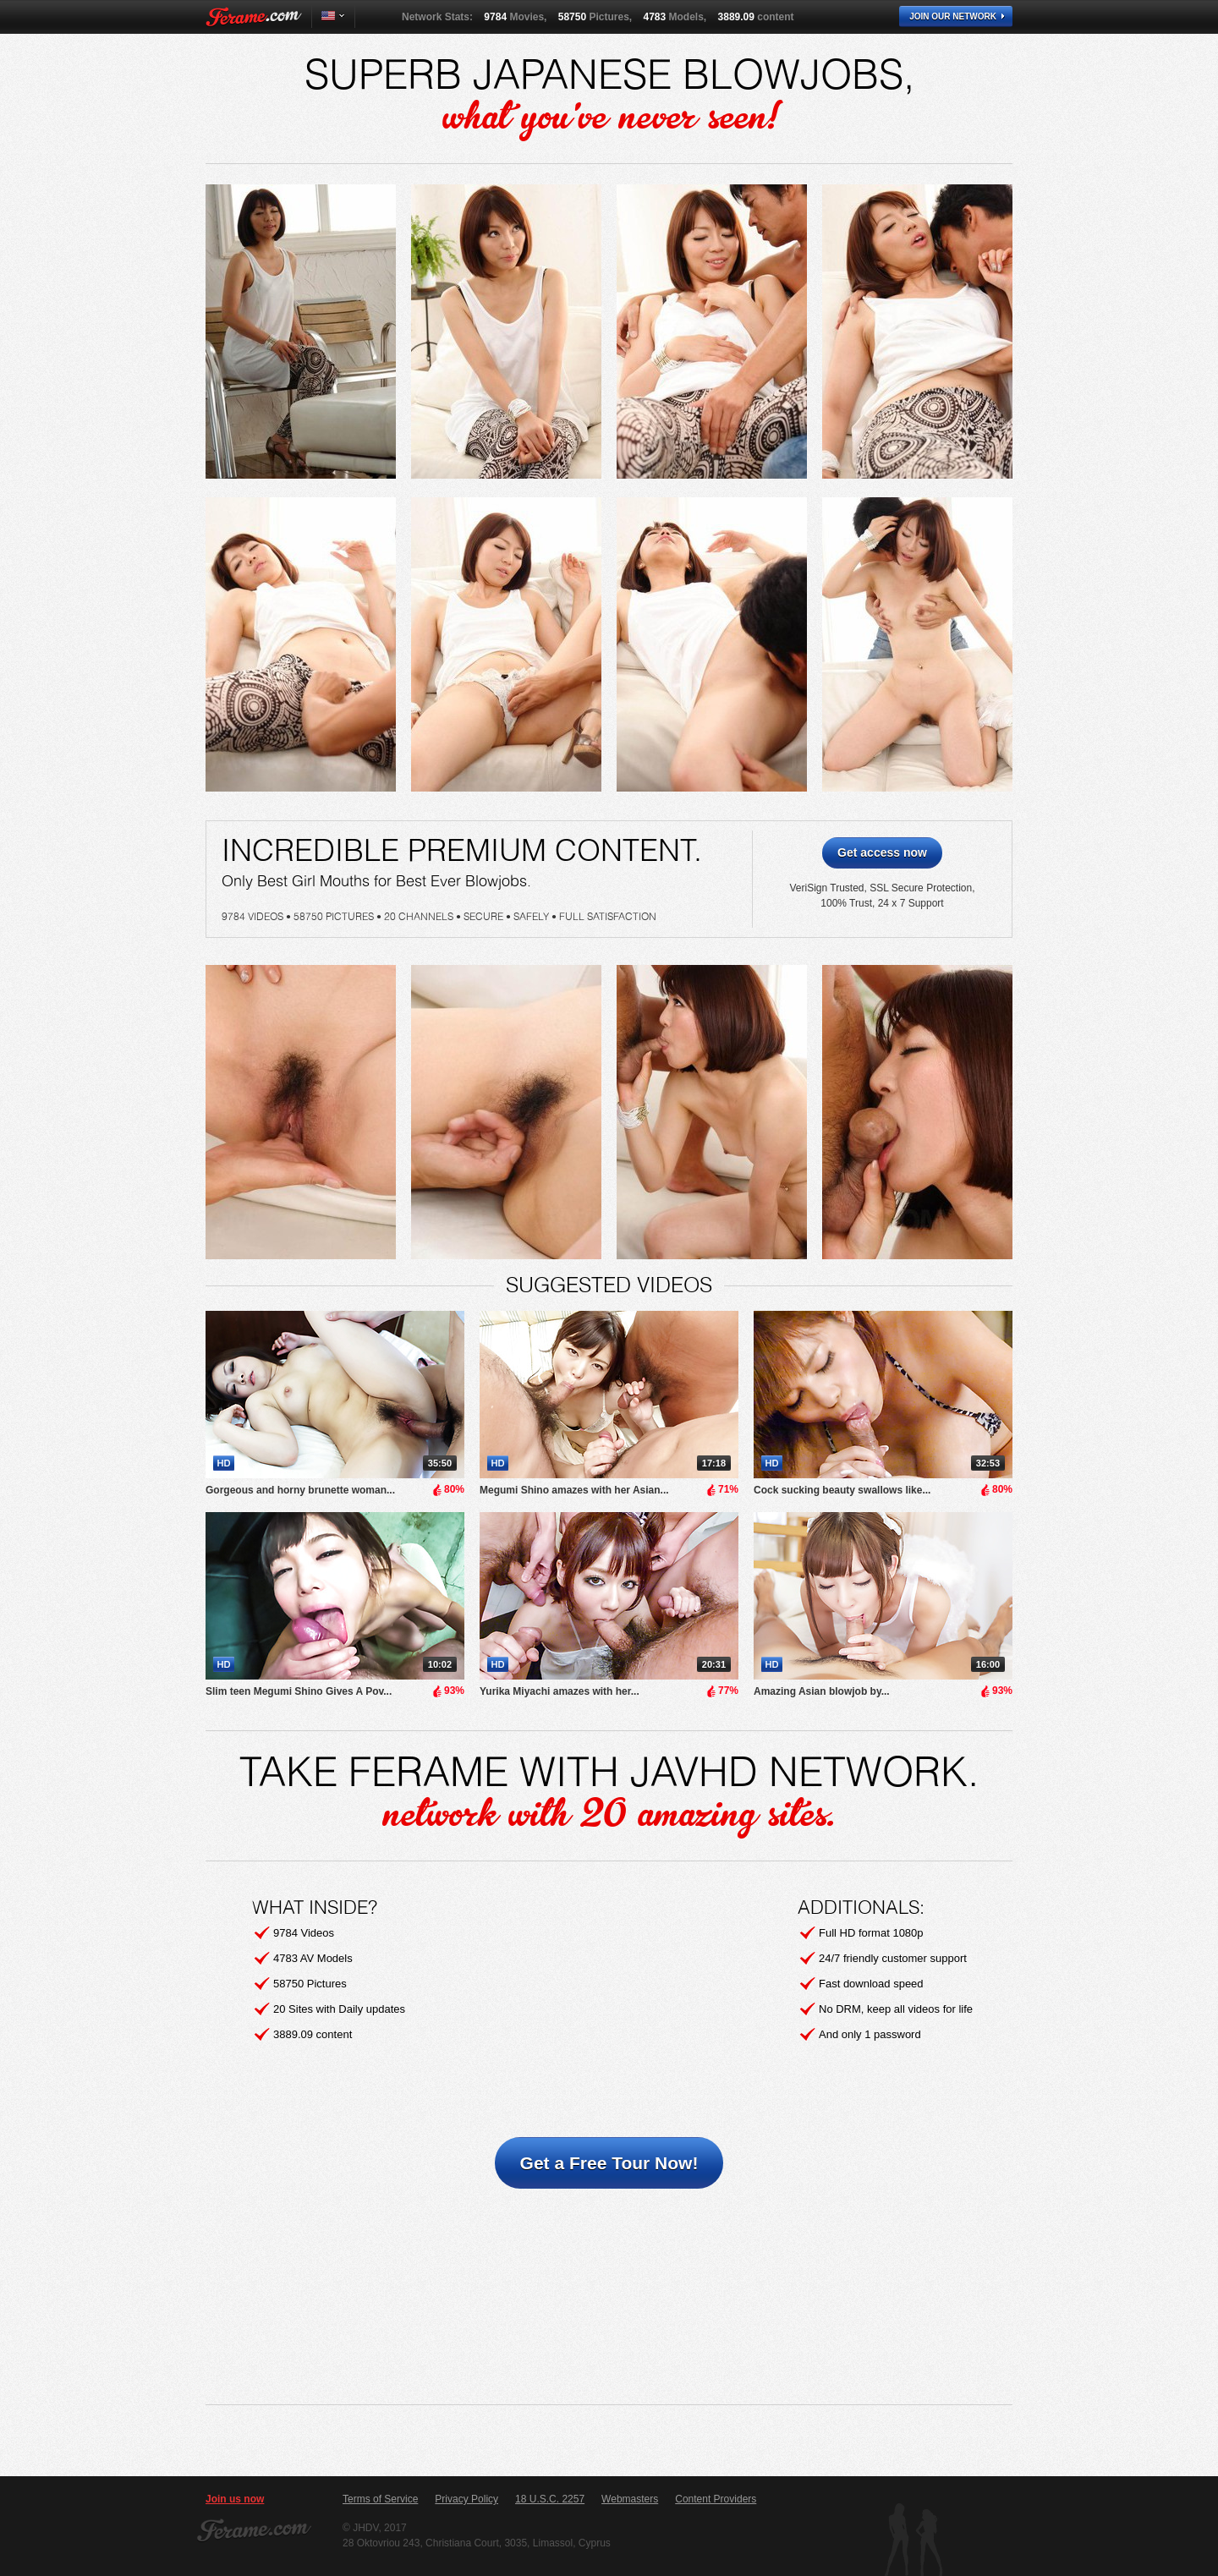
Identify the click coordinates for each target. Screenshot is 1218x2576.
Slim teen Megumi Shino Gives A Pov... (299, 1691)
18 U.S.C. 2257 (549, 2499)
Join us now (235, 2499)
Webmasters (629, 2499)
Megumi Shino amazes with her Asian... (574, 1490)
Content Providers (715, 2499)
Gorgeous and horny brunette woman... (300, 1490)
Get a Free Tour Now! (609, 2163)
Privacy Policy (466, 2499)
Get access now (882, 852)
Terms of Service (380, 2499)
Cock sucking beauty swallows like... (842, 1490)
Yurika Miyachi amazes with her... (559, 1691)
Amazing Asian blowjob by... (822, 1691)
